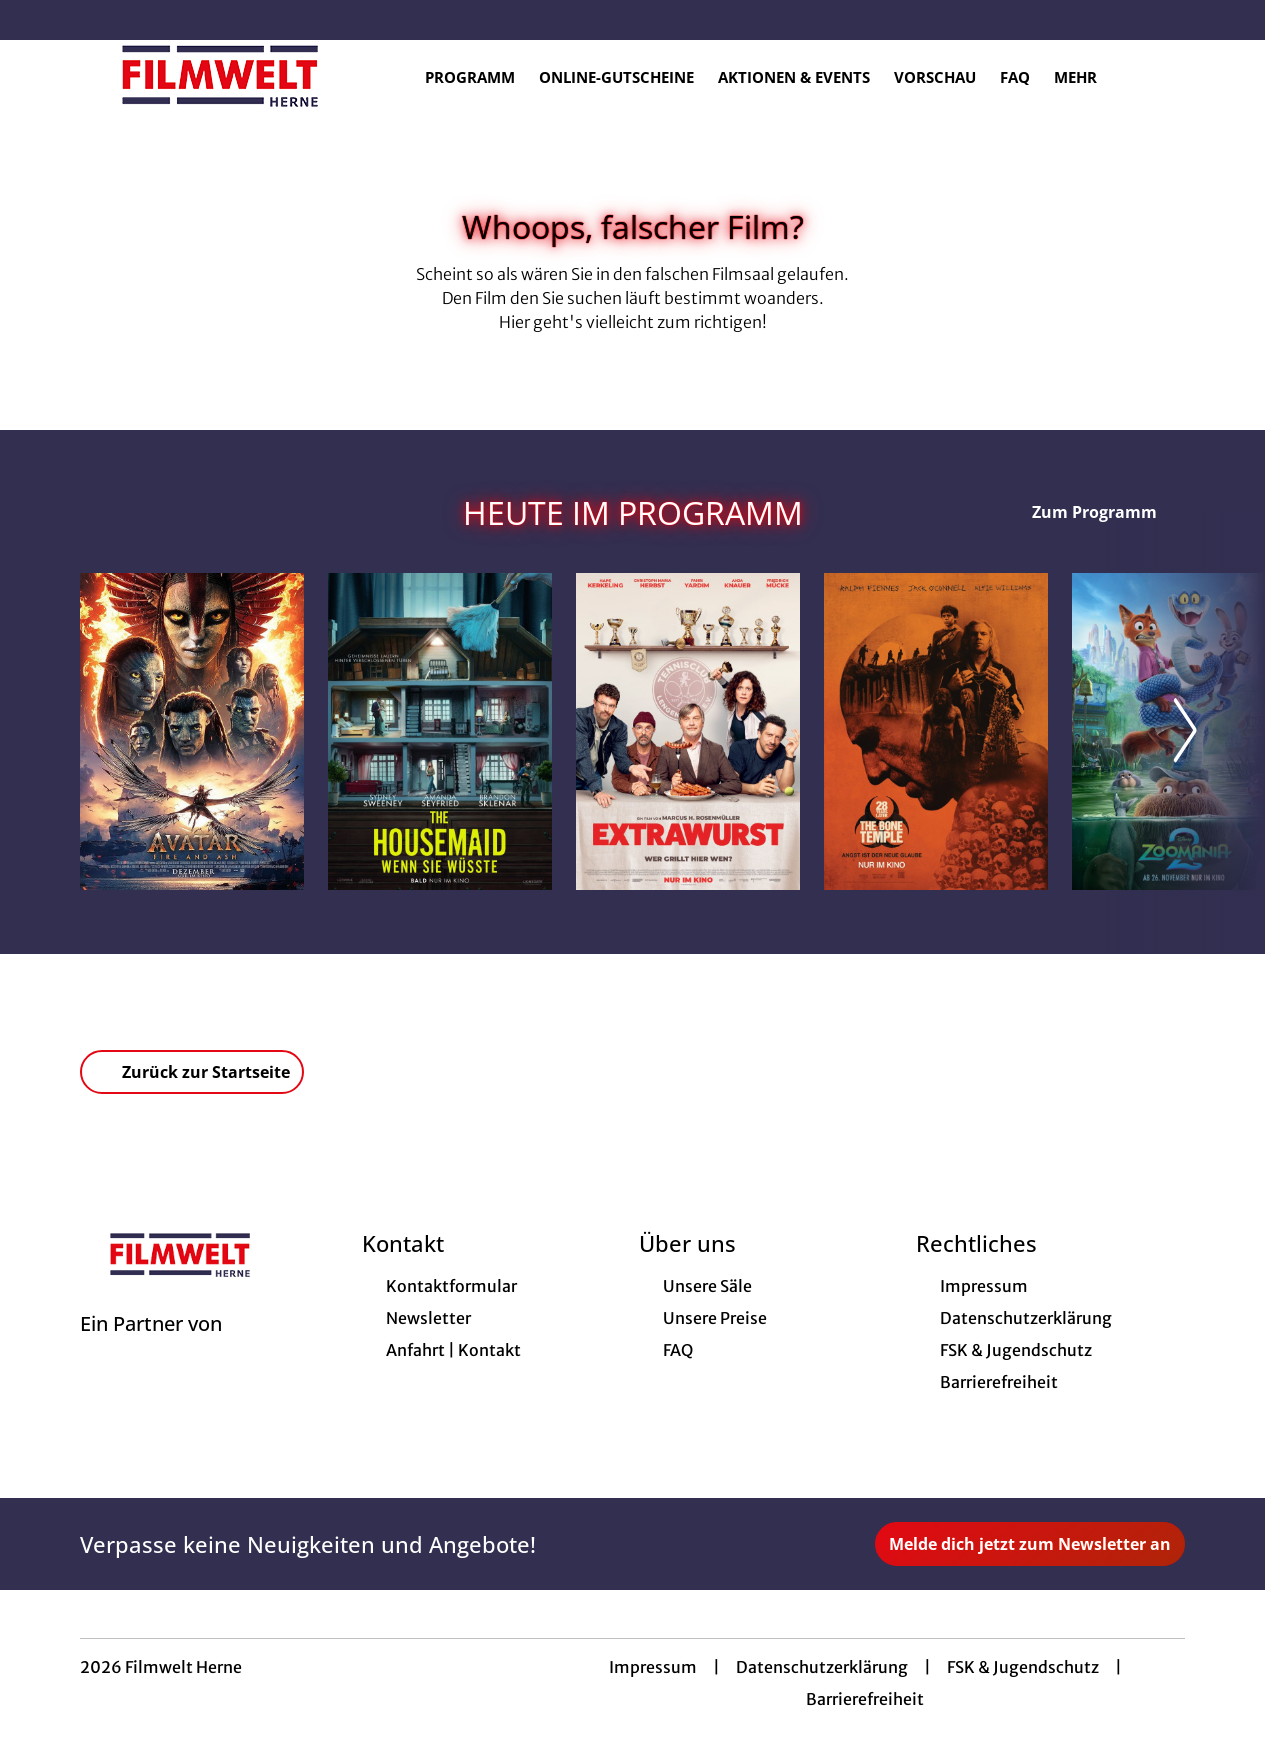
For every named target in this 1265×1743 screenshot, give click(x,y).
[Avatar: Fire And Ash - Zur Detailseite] (192, 731)
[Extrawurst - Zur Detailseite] (688, 731)
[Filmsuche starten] (1165, 76)
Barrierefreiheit (865, 1699)
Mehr (1087, 77)
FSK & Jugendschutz (1023, 1667)
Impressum (653, 1667)
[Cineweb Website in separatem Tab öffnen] (151, 1349)
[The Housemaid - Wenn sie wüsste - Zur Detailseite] (440, 731)
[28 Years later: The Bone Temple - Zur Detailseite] (936, 731)
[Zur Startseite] (220, 76)
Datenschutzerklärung (822, 1667)
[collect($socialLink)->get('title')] (36, 20)
